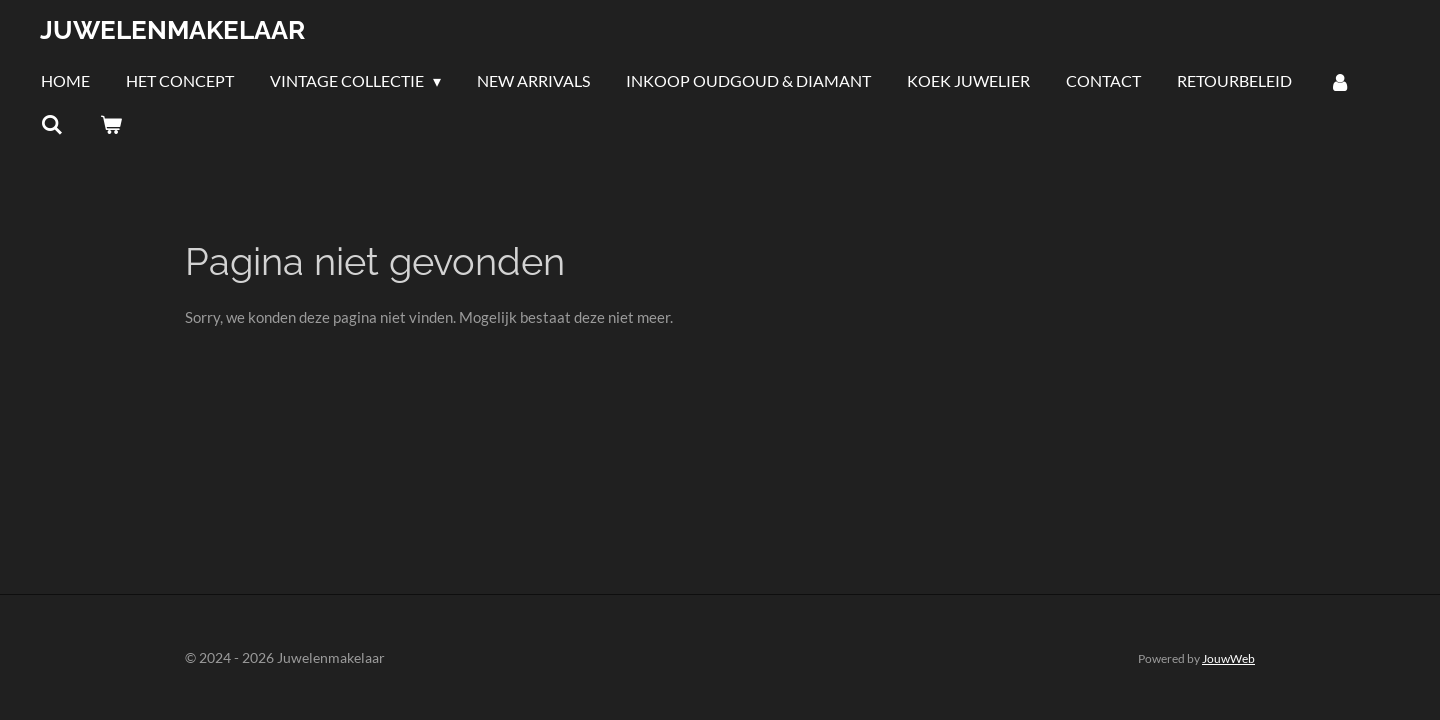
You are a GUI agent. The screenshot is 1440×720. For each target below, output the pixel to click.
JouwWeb (1228, 658)
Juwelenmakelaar (172, 30)
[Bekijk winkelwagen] (110, 124)
